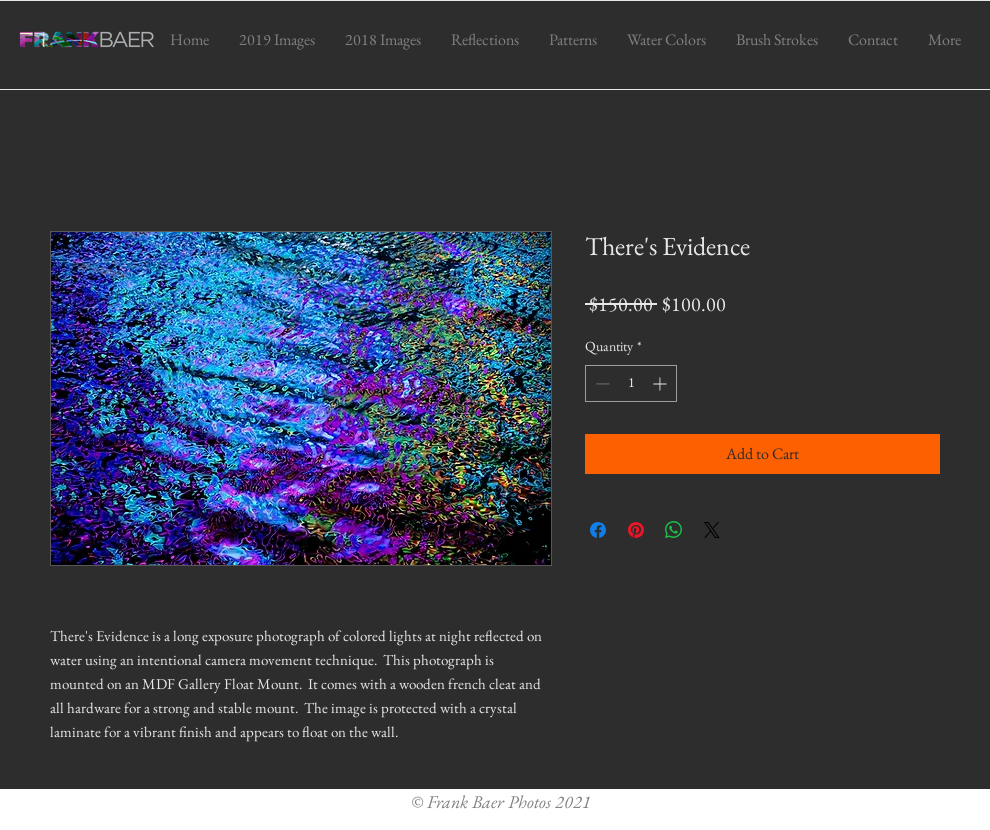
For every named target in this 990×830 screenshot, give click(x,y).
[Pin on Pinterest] (636, 530)
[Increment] (661, 383)
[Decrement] (600, 383)
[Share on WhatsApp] (674, 530)
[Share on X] (712, 530)
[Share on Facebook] (598, 530)
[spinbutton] (631, 383)
